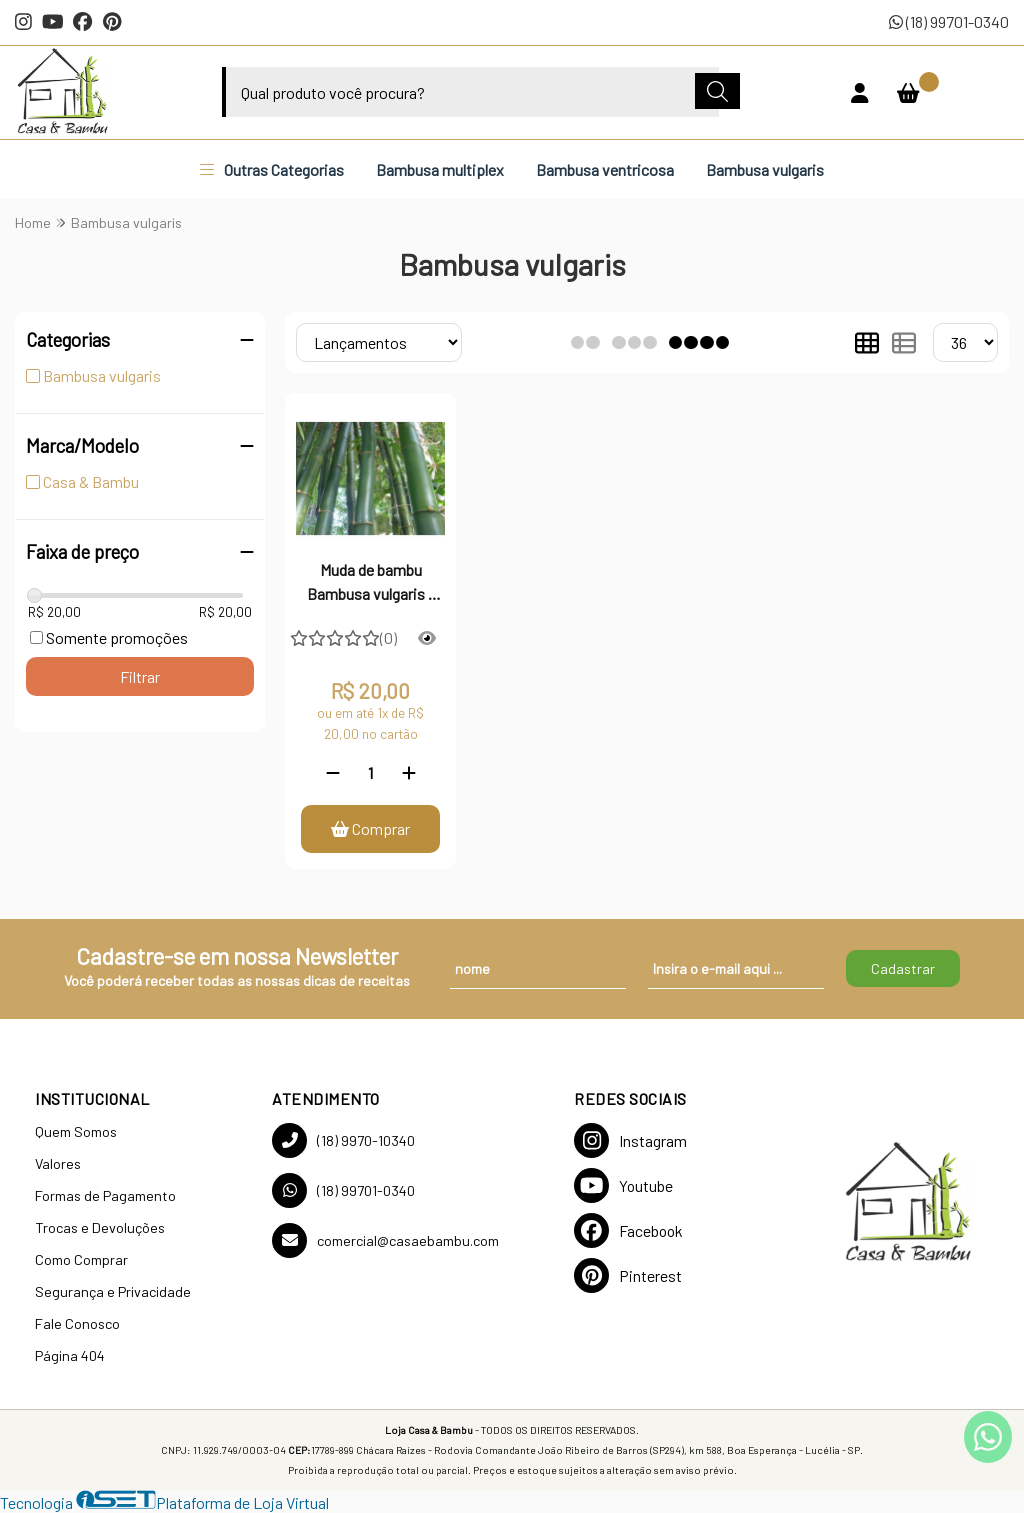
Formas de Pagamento (105, 1195)
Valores (58, 1163)
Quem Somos (76, 1131)
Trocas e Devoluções (100, 1227)
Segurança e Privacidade (113, 1291)
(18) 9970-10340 (343, 1140)
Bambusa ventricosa (605, 169)
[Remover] (333, 772)
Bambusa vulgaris (765, 169)
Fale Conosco (77, 1323)
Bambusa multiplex (440, 169)
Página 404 (70, 1355)
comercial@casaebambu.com (385, 1240)
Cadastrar (903, 968)
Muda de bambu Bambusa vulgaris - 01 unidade (370, 584)
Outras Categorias (272, 169)
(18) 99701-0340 (949, 21)
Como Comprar (81, 1259)
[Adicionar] (409, 772)
